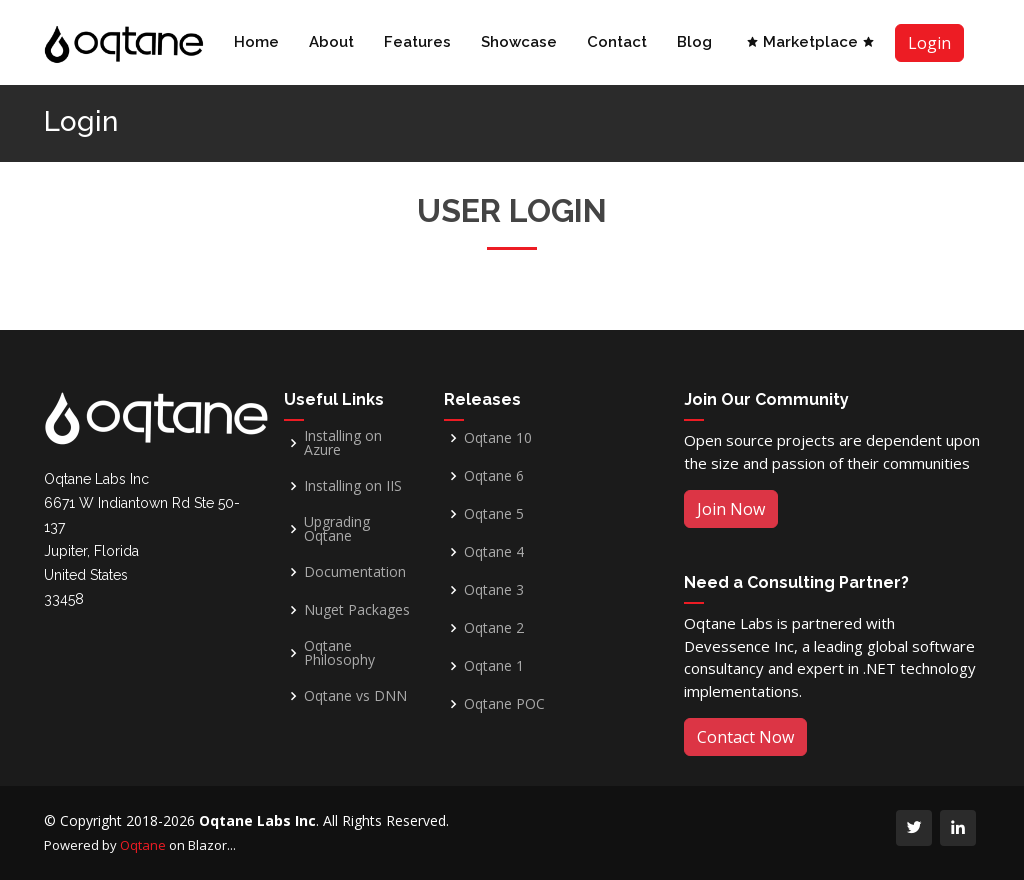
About (331, 42)
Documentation (355, 572)
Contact (617, 42)
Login (929, 43)
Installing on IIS (353, 486)
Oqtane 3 (494, 590)
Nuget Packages (357, 610)
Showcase (519, 42)
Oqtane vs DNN (355, 696)
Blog (694, 42)
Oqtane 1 (494, 666)
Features (417, 42)
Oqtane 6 (494, 476)
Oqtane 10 (498, 438)
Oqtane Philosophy (339, 653)
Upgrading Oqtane (337, 529)
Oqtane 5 (494, 514)
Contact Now (745, 737)
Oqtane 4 (494, 552)
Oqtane (143, 845)
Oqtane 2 (494, 628)
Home (256, 42)
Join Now (731, 509)
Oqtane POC (504, 704)
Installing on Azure (343, 443)
